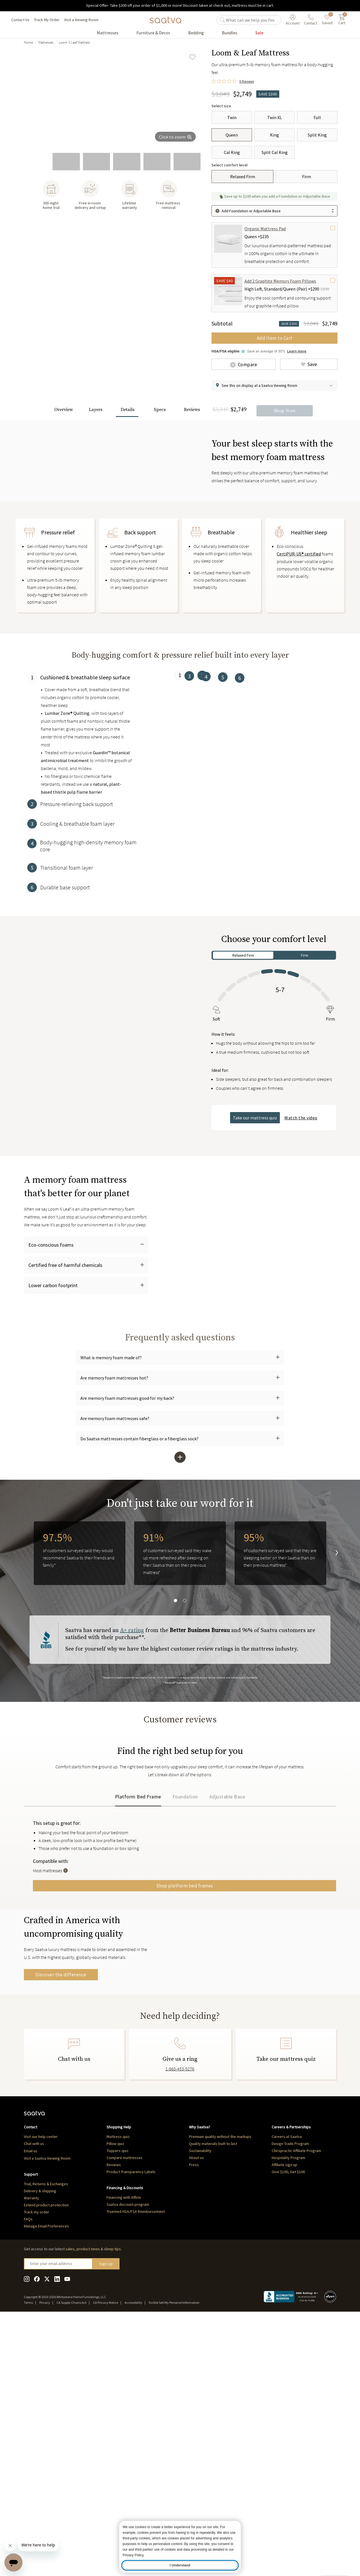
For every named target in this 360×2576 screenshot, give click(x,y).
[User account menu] (293, 20)
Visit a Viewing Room (81, 19)
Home (28, 42)
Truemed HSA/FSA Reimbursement (136, 2467)
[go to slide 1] (36, 161)
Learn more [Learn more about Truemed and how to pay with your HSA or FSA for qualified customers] (296, 351)
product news (88, 2505)
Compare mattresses (125, 2414)
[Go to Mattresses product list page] (107, 32)
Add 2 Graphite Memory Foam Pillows (280, 281)
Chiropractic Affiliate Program (296, 2407)
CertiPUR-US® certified (299, 658)
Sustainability (200, 2407)
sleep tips (112, 2505)
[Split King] (317, 134)
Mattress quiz (118, 2393)
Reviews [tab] (48, 1881)
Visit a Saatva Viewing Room (47, 2414)
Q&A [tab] (70, 1881)
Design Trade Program (290, 2400)
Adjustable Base (227, 1954)
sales (70, 2505)
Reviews (114, 2421)
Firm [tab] (304, 1059)
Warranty (31, 2454)
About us (196, 2414)
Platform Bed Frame (138, 1954)
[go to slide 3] (96, 161)
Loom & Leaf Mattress (74, 42)
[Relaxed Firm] (242, 176)
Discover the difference (60, 2189)
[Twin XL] (274, 117)
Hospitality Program (288, 2414)
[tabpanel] (86, 845)
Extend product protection (46, 2461)
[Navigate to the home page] (165, 20)
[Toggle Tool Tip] (216, 2029)
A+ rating (132, 1771)
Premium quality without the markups (220, 2393)
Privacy (44, 2559)
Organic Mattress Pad (265, 228)
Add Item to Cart (274, 338)
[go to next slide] (332, 1694)
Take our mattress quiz (255, 1222)
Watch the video (301, 1222)
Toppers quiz (118, 2407)
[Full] (317, 117)
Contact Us (20, 19)
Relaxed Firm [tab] (243, 1059)
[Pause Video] (37, 1181)
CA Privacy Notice (105, 2559)
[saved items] (327, 20)
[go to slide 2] (66, 161)
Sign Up (106, 2520)
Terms (28, 2559)
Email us (30, 2407)
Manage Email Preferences (46, 2482)
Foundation (185, 1954)
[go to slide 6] (187, 161)
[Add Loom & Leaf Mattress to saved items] (192, 57)
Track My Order (47, 19)
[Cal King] (232, 152)
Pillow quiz (115, 2400)
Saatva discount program (128, 2460)
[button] (274, 385)
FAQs (28, 2475)
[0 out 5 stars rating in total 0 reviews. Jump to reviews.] (233, 81)
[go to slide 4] (126, 161)
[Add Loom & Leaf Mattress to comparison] (244, 364)
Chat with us (34, 2400)
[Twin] (232, 117)
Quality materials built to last (213, 2400)
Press (194, 2421)
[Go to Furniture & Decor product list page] (153, 32)
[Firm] (307, 176)
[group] (112, 97)
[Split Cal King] (274, 152)
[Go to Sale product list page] (259, 32)
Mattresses (45, 42)
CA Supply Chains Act (72, 2559)
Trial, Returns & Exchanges (46, 2440)
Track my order (36, 2468)
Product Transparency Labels (131, 2428)
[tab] (86, 836)
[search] (252, 20)
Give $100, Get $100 (288, 2428)
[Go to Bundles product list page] (229, 32)
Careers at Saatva (287, 2393)
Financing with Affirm (124, 2453)
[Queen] (232, 134)
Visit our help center (41, 2393)
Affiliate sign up (284, 2421)
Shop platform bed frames (260, 2044)
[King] (274, 134)
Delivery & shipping (40, 2447)
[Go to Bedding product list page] (196, 32)
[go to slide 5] (156, 161)
